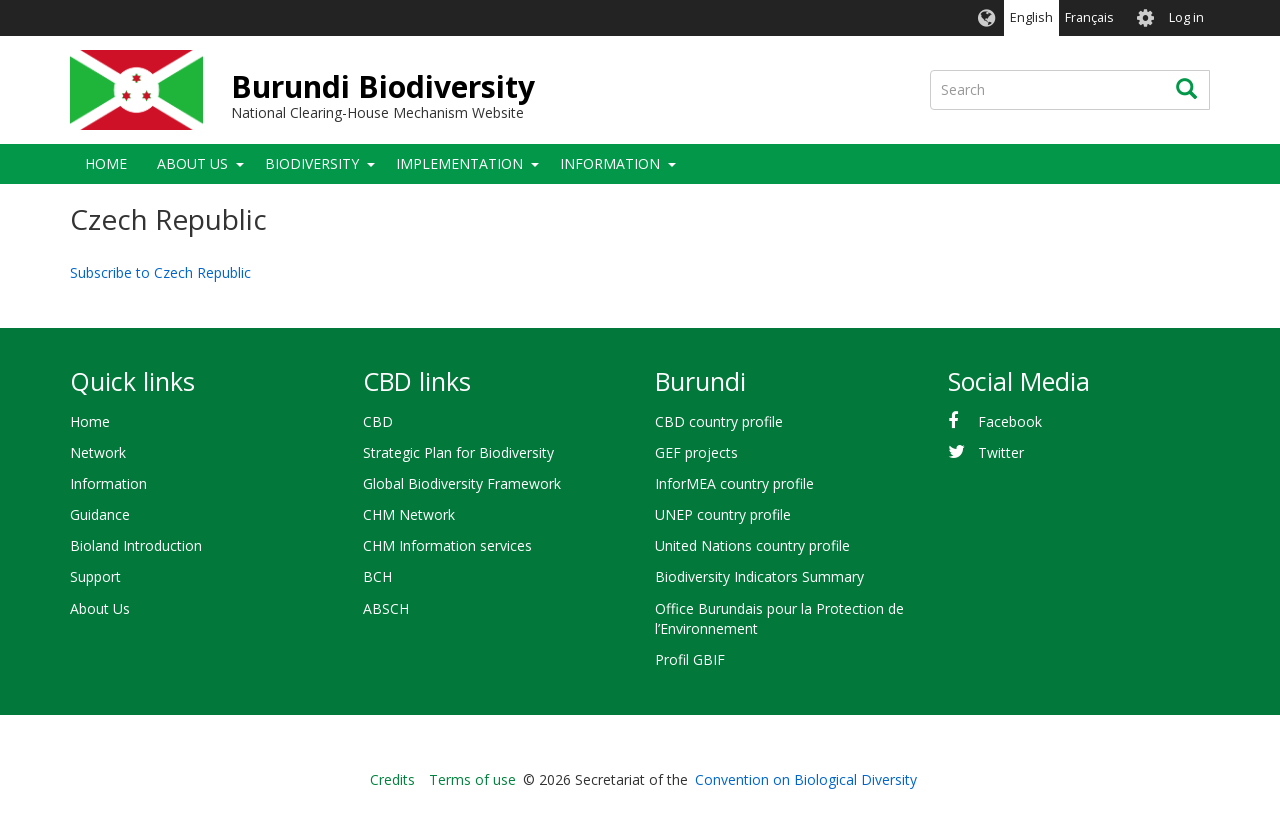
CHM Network (409, 514)
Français (1089, 17)
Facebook (1010, 421)
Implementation (459, 163)
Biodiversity (312, 163)
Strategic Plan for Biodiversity (458, 452)
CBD (378, 421)
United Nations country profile (752, 545)
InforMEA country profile (734, 483)
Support (95, 576)
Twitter (1001, 452)
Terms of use (472, 779)
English (1031, 17)
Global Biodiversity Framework (462, 483)
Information (610, 163)
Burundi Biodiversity (383, 86)
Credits (392, 779)
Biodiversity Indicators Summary (759, 576)
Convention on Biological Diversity (806, 779)
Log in (1186, 17)
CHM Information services (447, 545)
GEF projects (696, 452)
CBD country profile (719, 421)
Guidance (100, 514)
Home (106, 163)
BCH (377, 576)
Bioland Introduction (136, 545)
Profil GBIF (690, 659)
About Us (192, 163)
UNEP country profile (723, 514)
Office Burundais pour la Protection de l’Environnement (779, 618)
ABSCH (386, 608)
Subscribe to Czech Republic (160, 272)
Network (98, 452)
